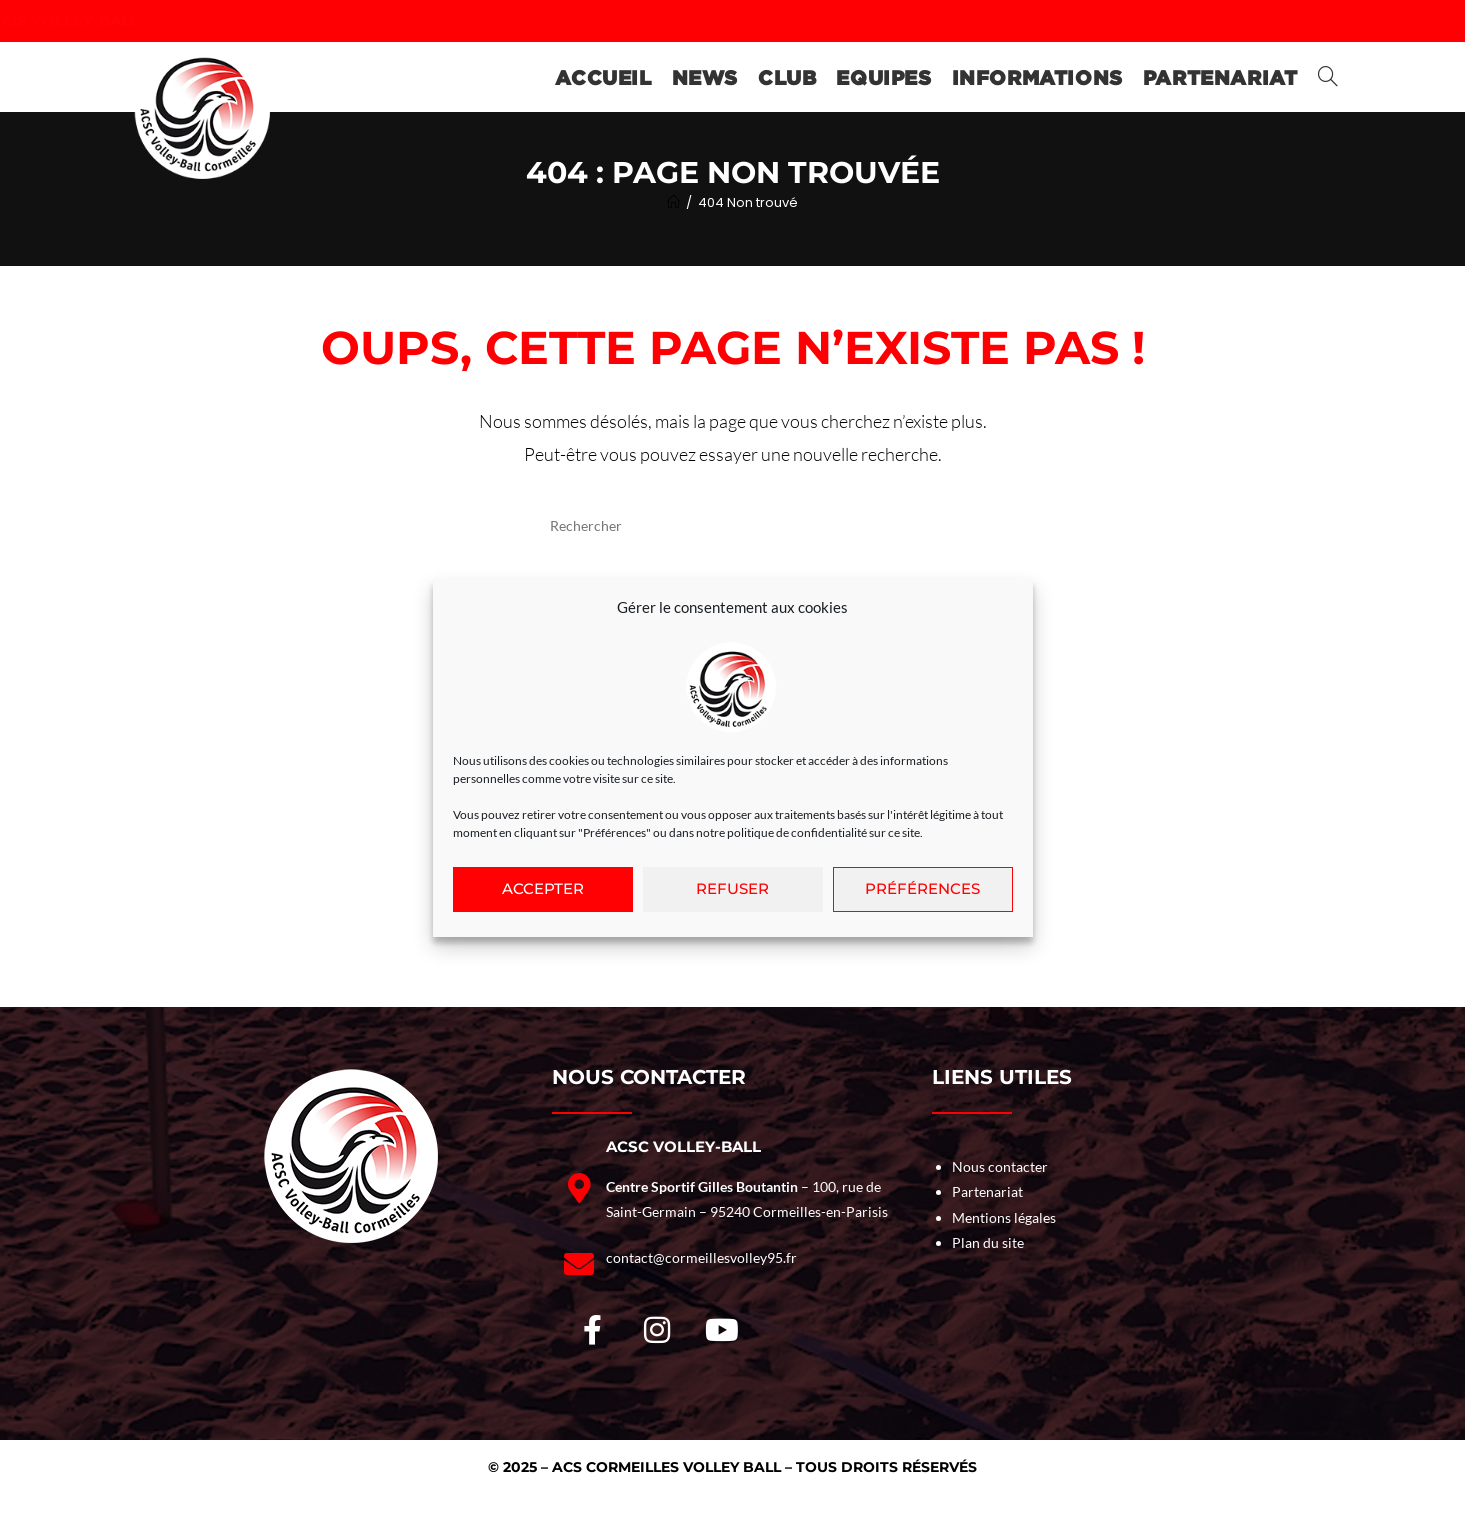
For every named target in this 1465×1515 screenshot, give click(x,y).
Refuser (732, 895)
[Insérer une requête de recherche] (733, 525)
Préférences (922, 895)
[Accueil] (673, 202)
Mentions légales (1004, 1217)
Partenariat (987, 1191)
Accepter (543, 895)
